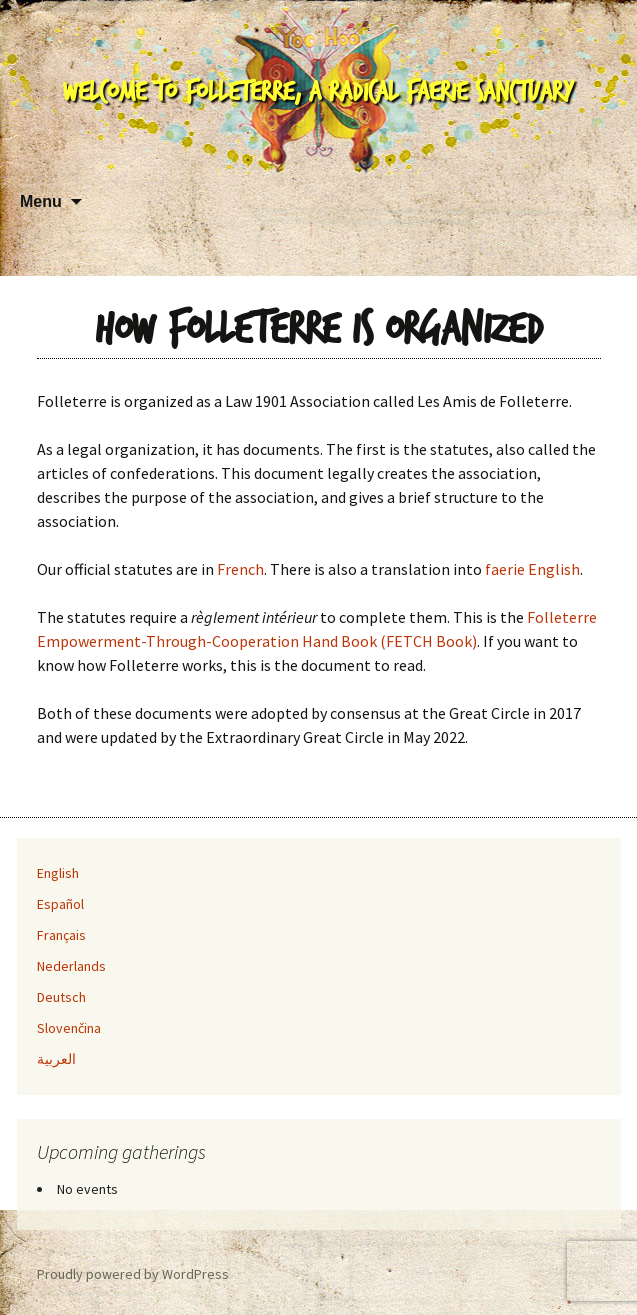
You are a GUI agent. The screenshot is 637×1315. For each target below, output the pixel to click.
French (240, 569)
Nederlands (71, 966)
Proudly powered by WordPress (133, 1274)
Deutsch (61, 997)
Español (60, 904)
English (58, 873)
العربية (56, 1059)
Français (61, 935)
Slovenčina (69, 1028)
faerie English (532, 569)
